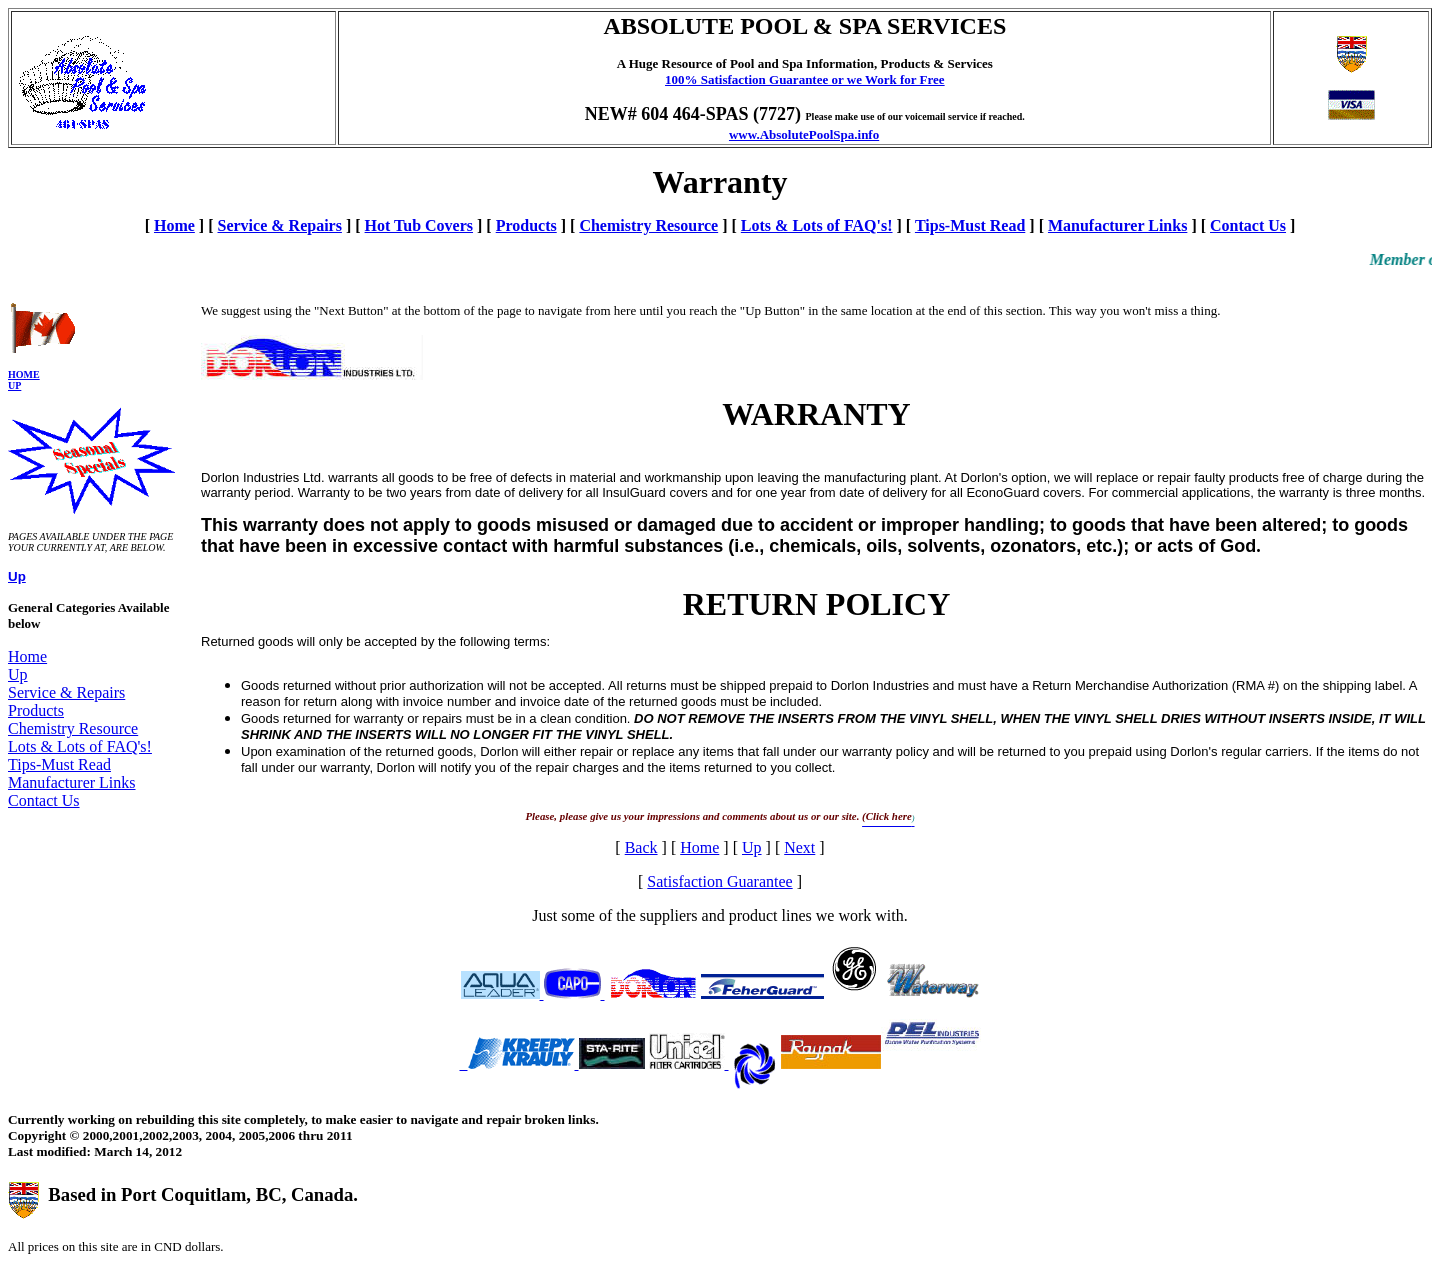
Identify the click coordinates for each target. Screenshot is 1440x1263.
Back (641, 847)
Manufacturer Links (1117, 225)
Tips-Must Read (970, 225)
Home (174, 225)
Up (14, 385)
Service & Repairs (280, 225)
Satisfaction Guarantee (719, 881)
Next (799, 847)
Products (526, 225)
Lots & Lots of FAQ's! (817, 225)
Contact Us (1248, 225)
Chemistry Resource (648, 225)
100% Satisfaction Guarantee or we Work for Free (805, 79)
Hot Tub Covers (419, 225)
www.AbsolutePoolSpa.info (804, 134)
